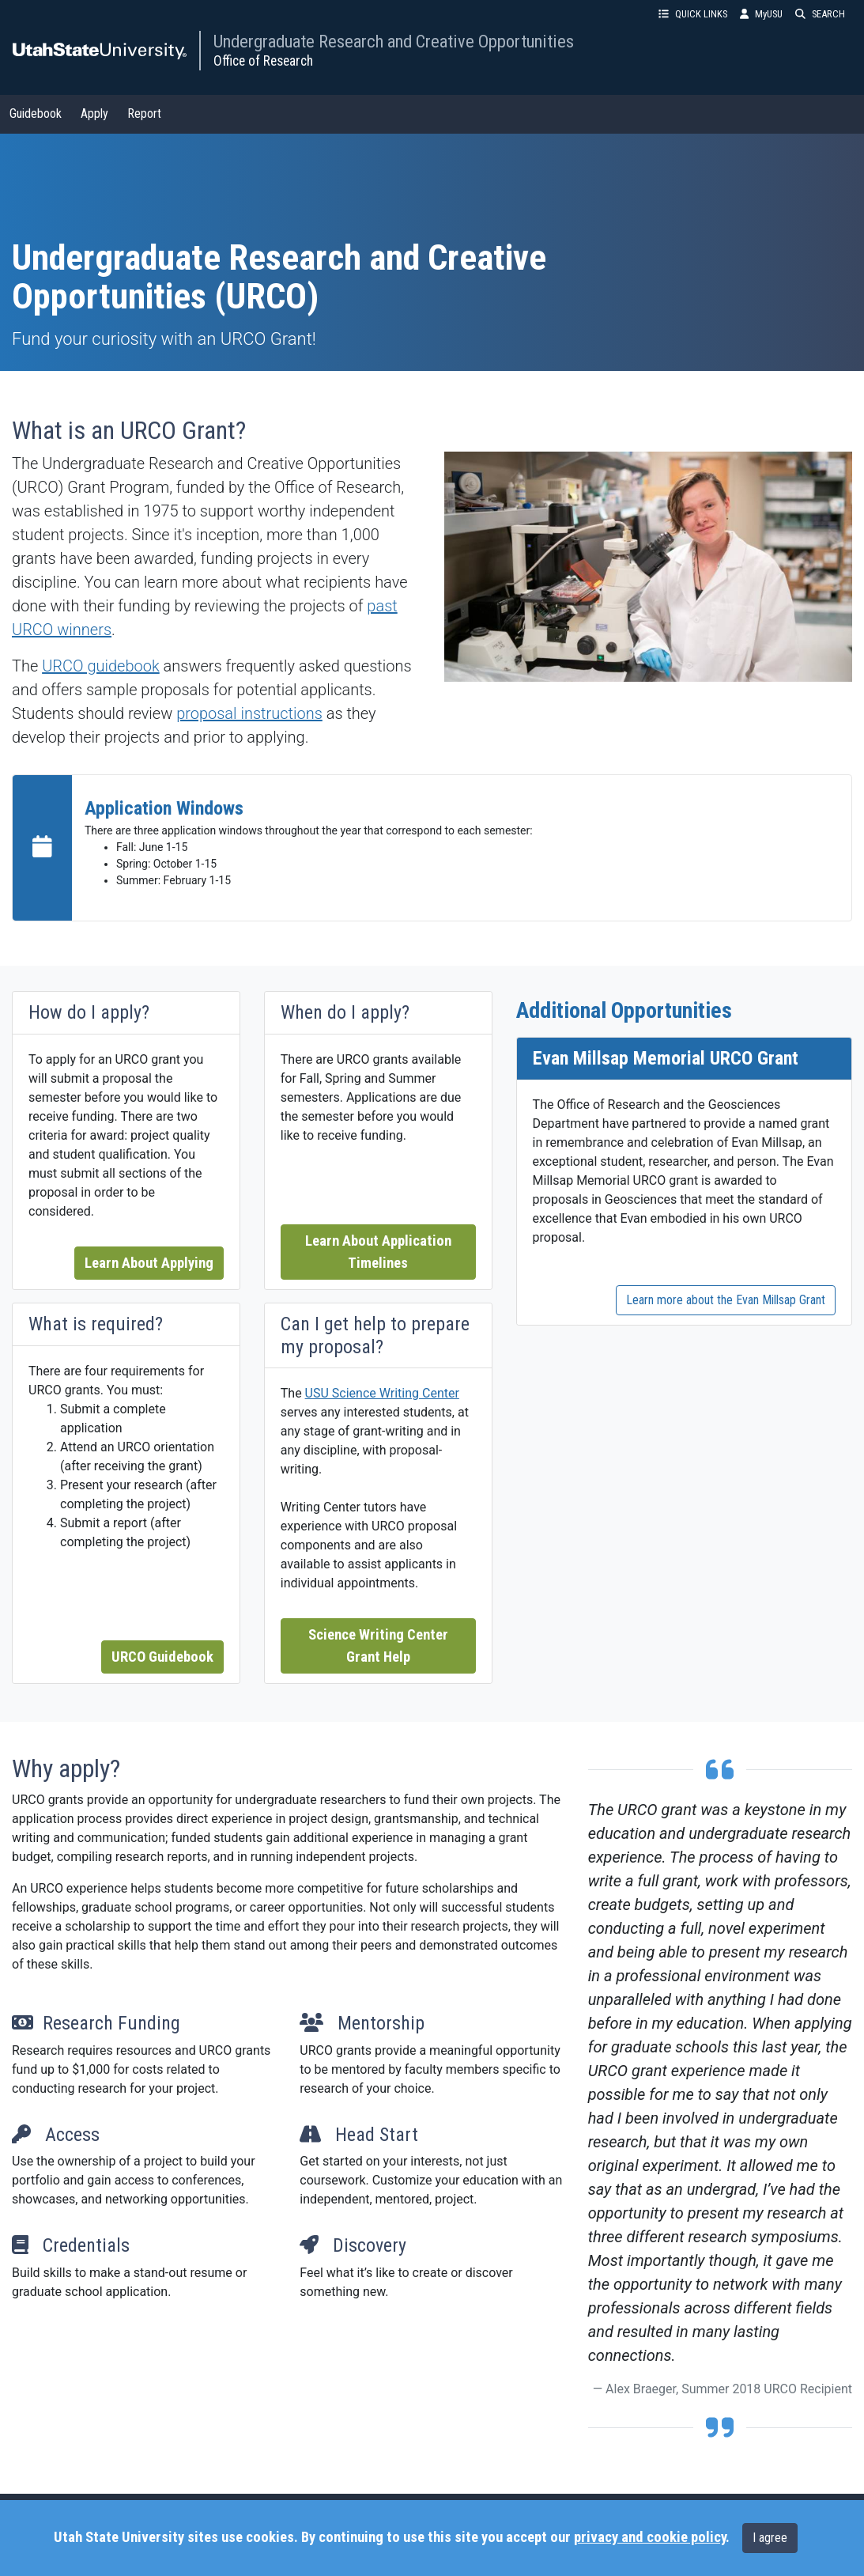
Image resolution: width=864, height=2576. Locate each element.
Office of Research (263, 61)
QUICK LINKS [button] (692, 14)
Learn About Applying (149, 1263)
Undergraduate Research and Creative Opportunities (393, 41)
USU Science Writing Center (382, 1393)
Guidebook (35, 113)
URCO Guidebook (162, 1657)
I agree (770, 2537)
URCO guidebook (101, 665)
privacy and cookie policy (650, 2537)
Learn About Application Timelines (378, 1252)
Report (144, 113)
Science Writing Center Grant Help (378, 1646)
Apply (94, 113)
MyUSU (761, 14)
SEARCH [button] (820, 14)
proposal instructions (249, 713)
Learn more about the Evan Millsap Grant (725, 1299)
